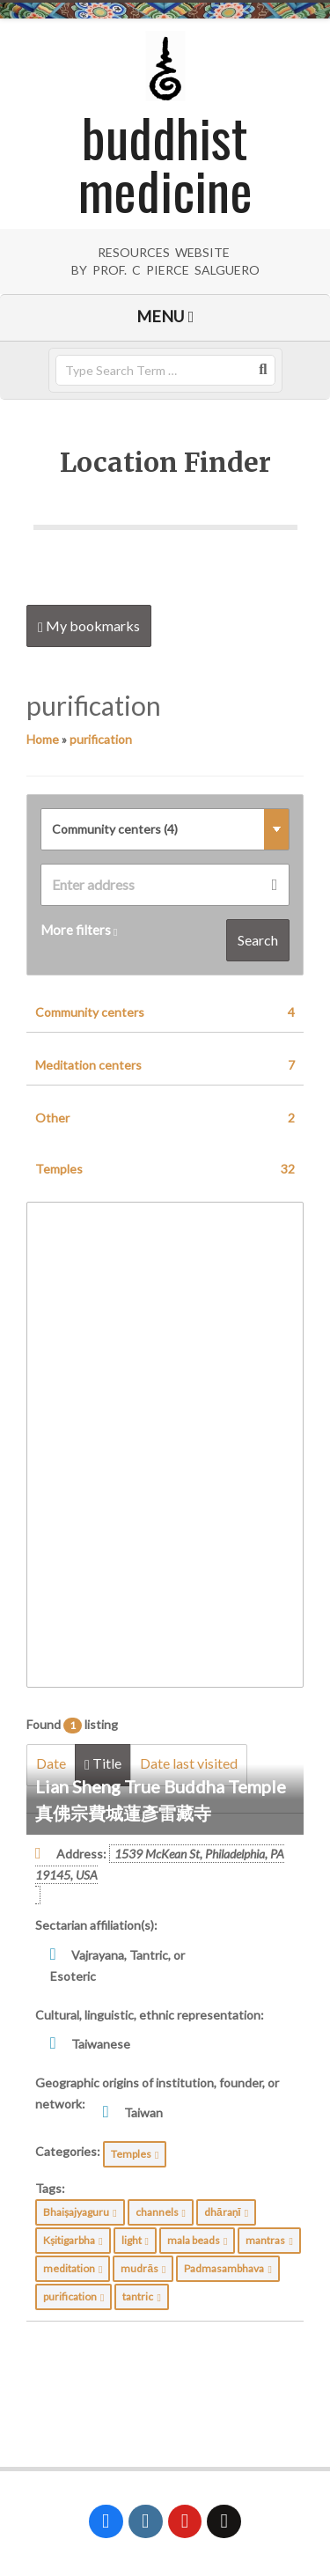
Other (165, 1118)
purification (101, 739)
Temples (165, 1169)
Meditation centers (165, 1065)
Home (42, 739)
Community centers (165, 1012)
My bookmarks (89, 626)
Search (258, 939)
